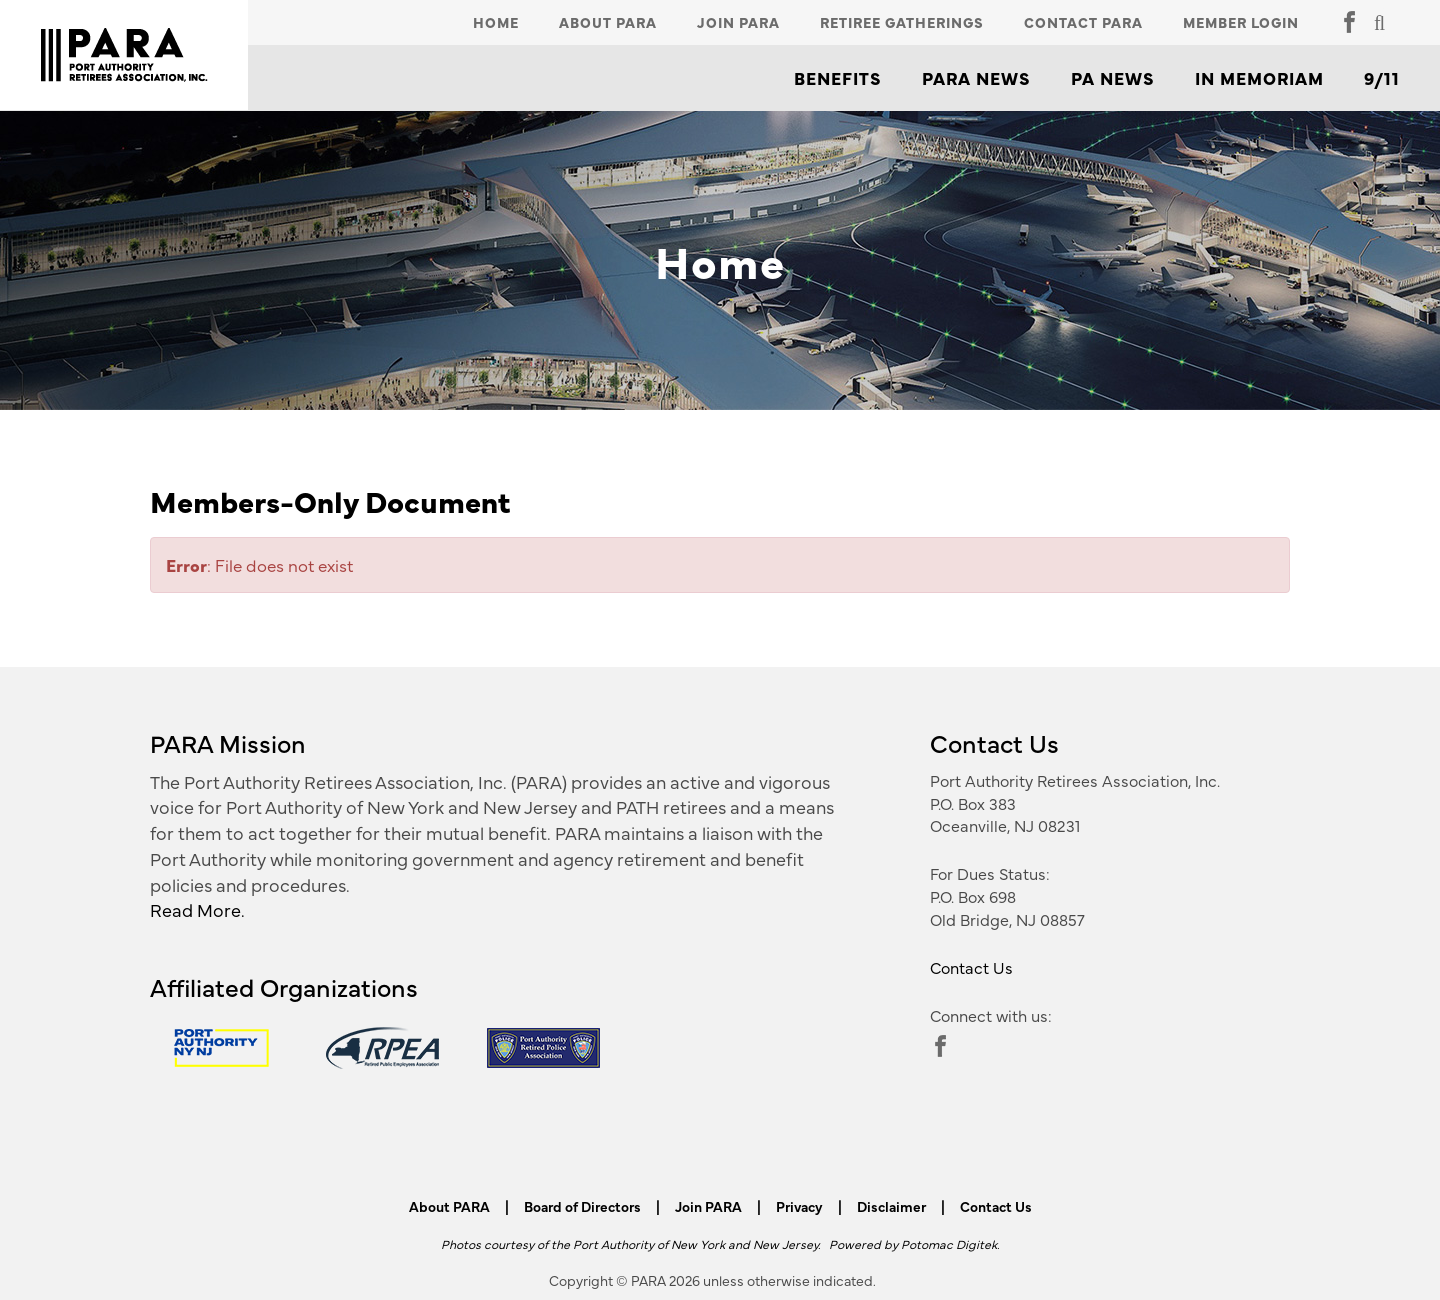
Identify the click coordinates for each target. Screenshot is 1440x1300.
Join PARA (738, 22)
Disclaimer (891, 1206)
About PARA (608, 22)
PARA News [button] (976, 78)
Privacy (799, 1206)
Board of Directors (582, 1206)
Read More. (197, 909)
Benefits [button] (838, 78)
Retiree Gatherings (902, 22)
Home (496, 22)
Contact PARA (1083, 22)
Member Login (1241, 22)
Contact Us (971, 967)
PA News (1113, 78)
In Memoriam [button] (1259, 78)
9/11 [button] (1382, 78)
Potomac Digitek (949, 1243)
